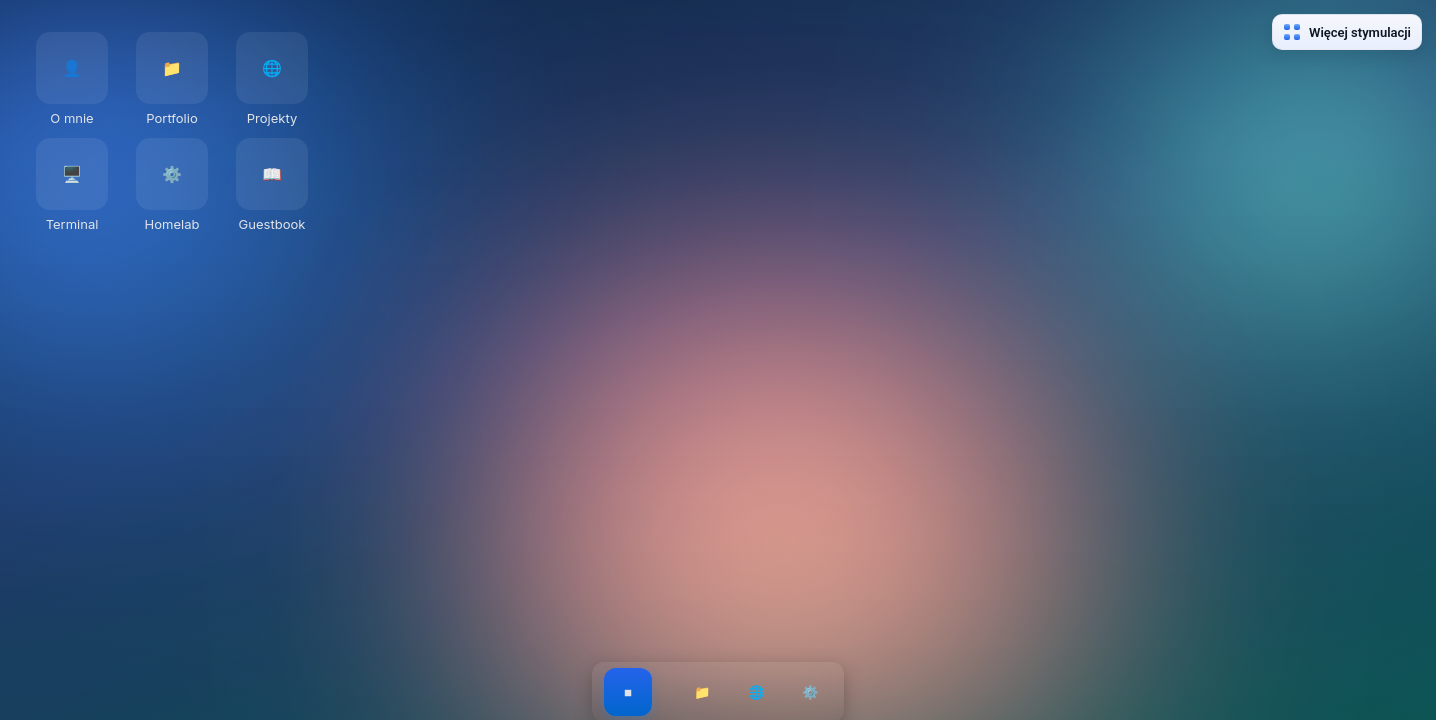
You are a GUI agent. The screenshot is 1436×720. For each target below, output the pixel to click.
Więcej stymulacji (1347, 32)
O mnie (71, 118)
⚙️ (810, 692)
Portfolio (171, 118)
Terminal (72, 224)
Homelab (172, 224)
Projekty (272, 118)
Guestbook (272, 224)
